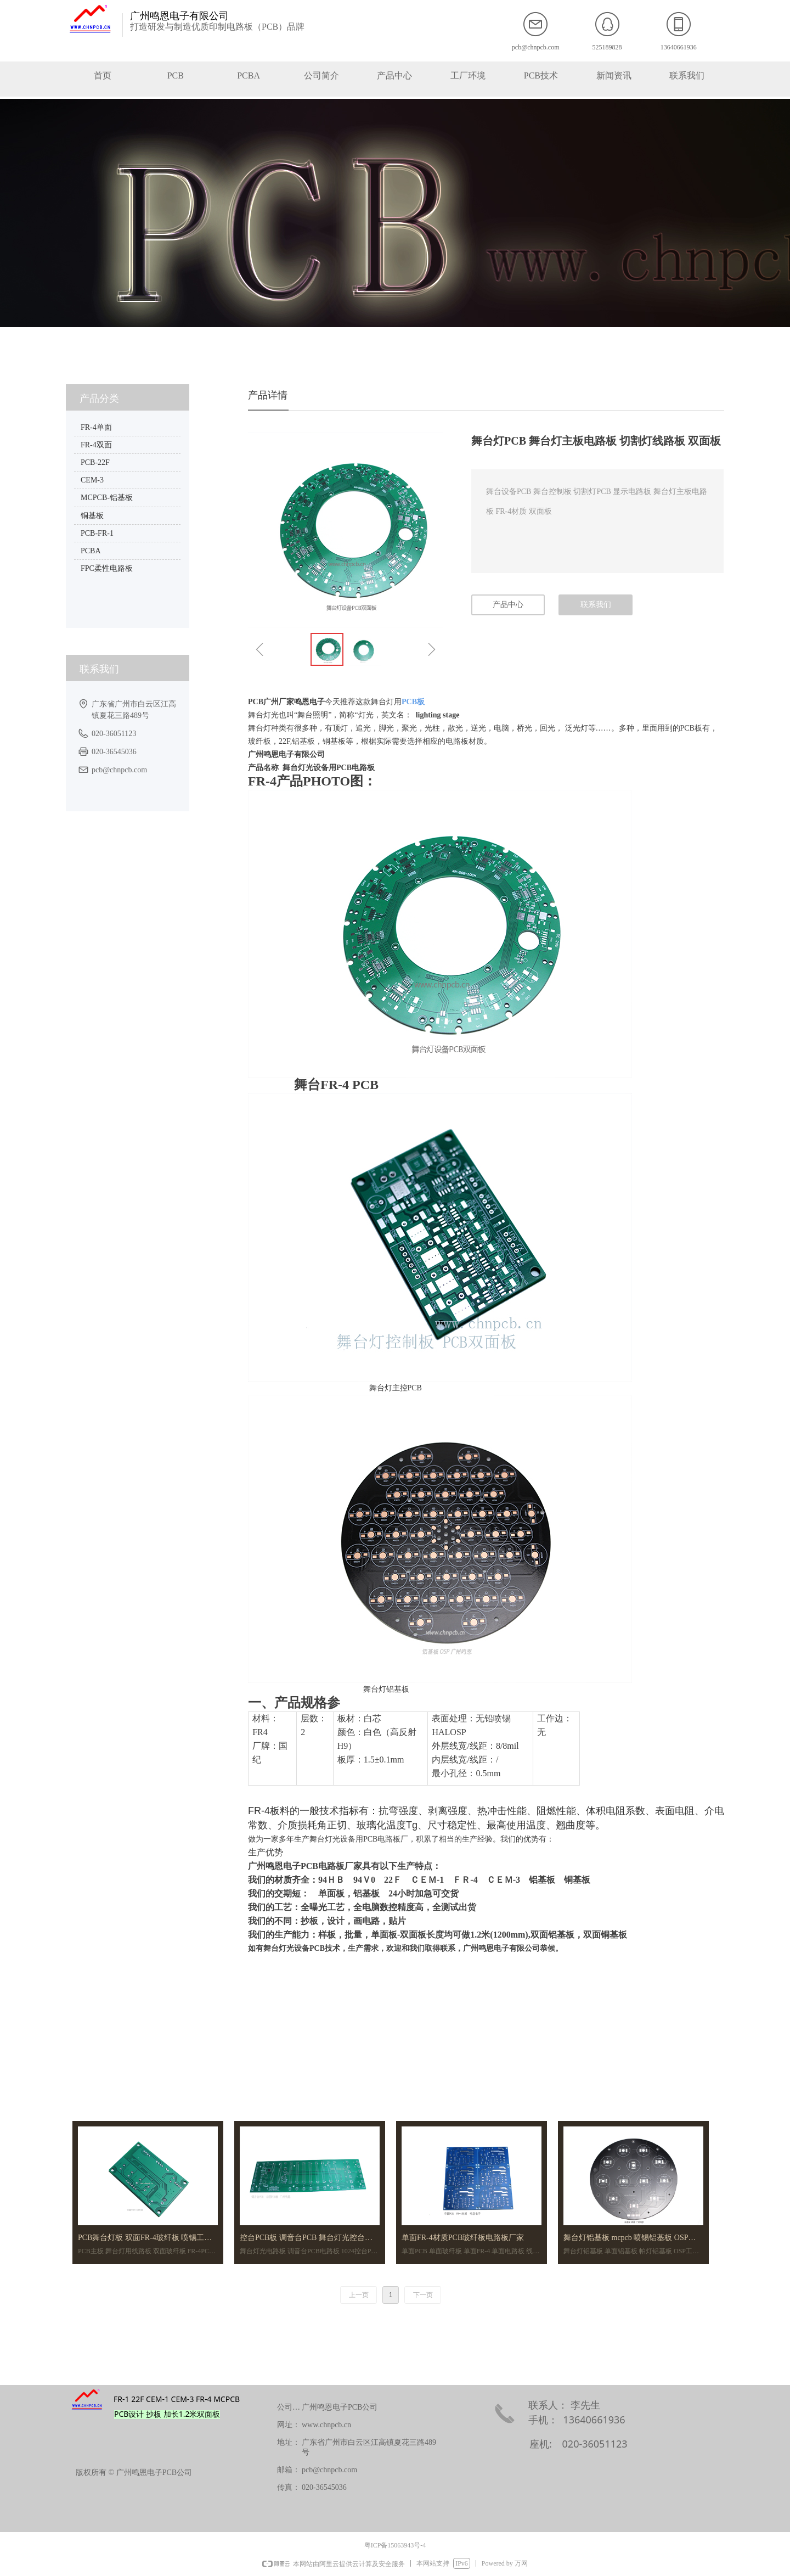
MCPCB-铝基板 (107, 497)
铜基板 (92, 516)
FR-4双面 (96, 445)
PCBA (91, 551)
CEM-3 (92, 480)
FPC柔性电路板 (107, 568)
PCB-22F (95, 462)
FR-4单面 (96, 427)
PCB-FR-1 (97, 533)
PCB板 (413, 702)
